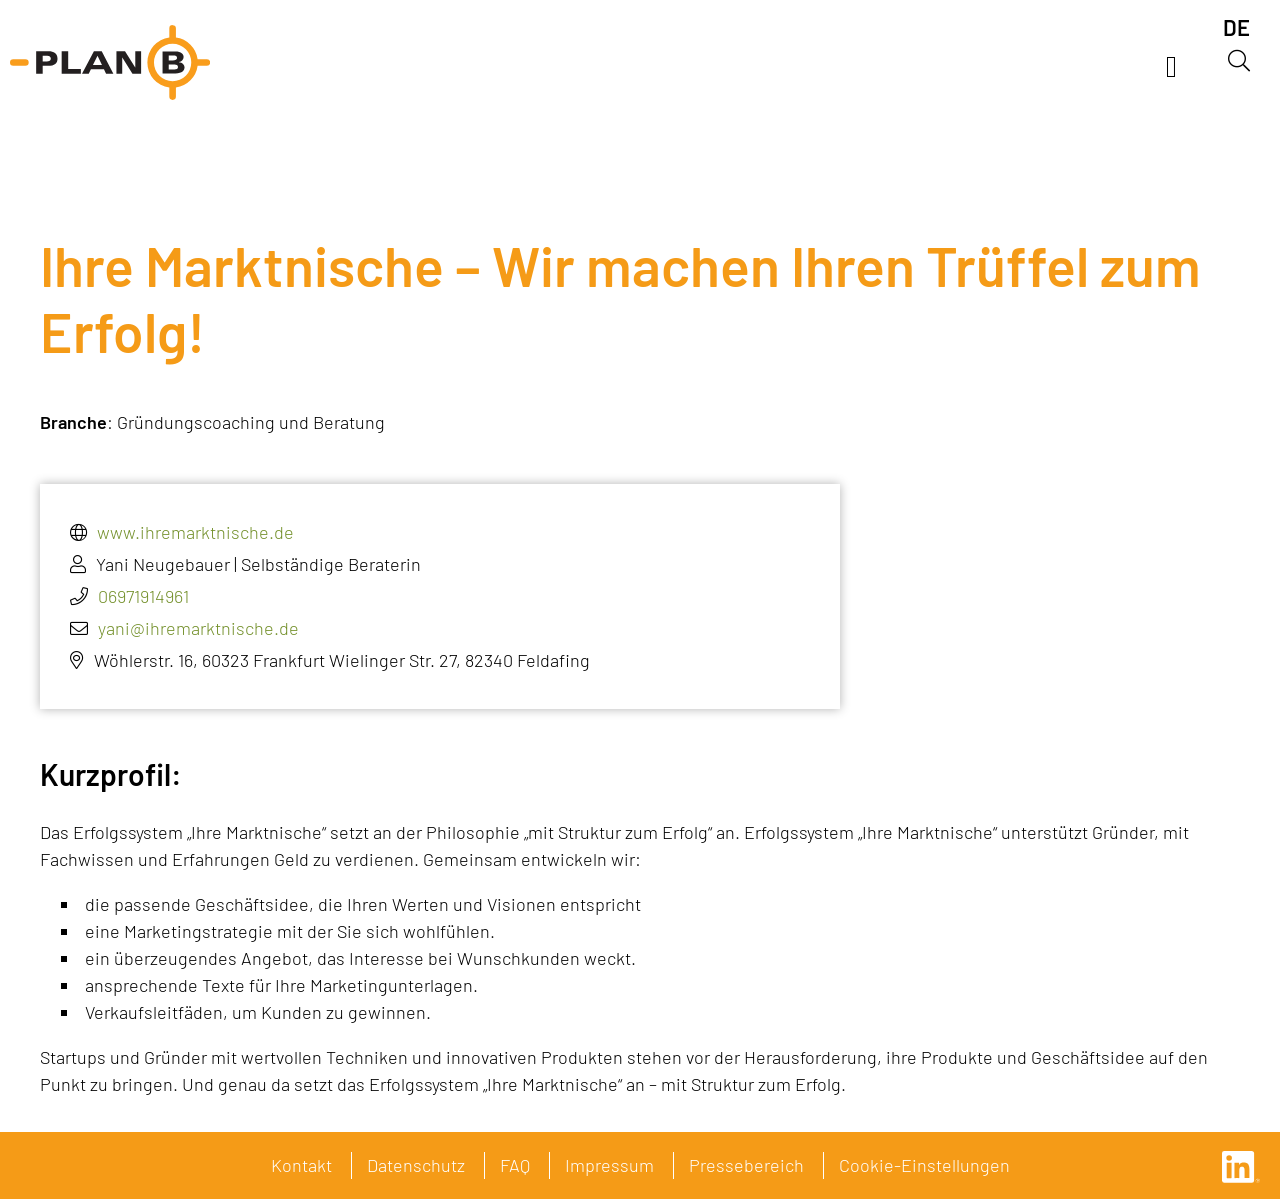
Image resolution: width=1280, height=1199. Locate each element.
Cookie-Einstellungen (924, 1165)
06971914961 (143, 596)
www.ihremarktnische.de (195, 532)
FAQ (515, 1165)
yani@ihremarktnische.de (198, 628)
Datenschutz (416, 1165)
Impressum (609, 1165)
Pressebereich (746, 1165)
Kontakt (301, 1165)
